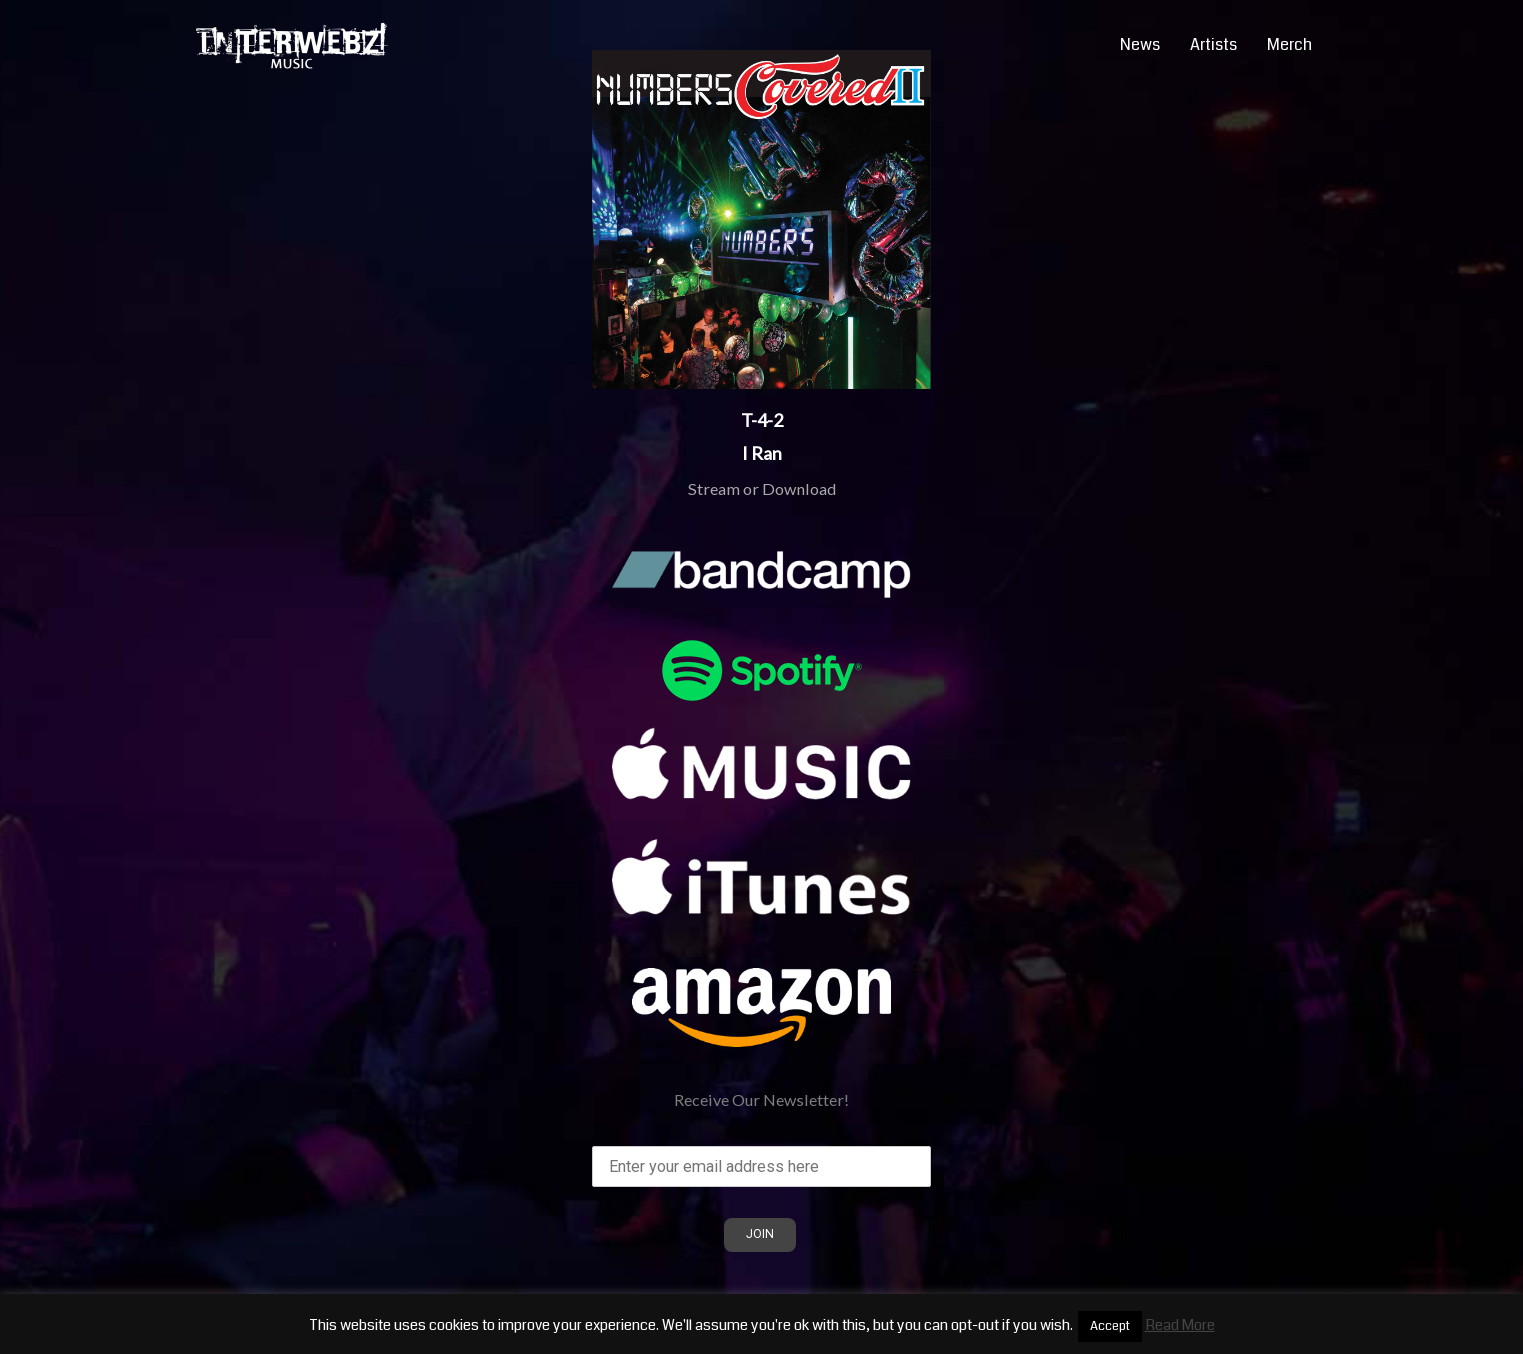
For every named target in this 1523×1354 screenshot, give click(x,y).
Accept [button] (1110, 1326)
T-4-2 (762, 420)
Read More (1180, 1325)
